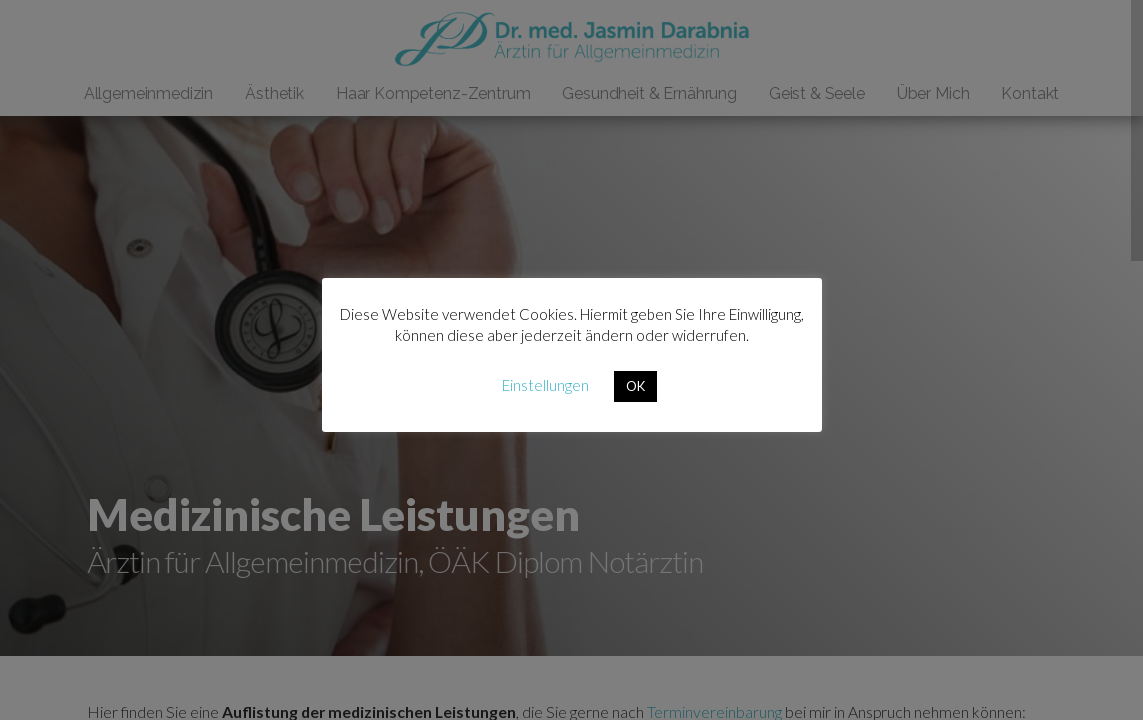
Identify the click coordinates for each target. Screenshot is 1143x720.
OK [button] (635, 386)
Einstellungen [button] (545, 385)
